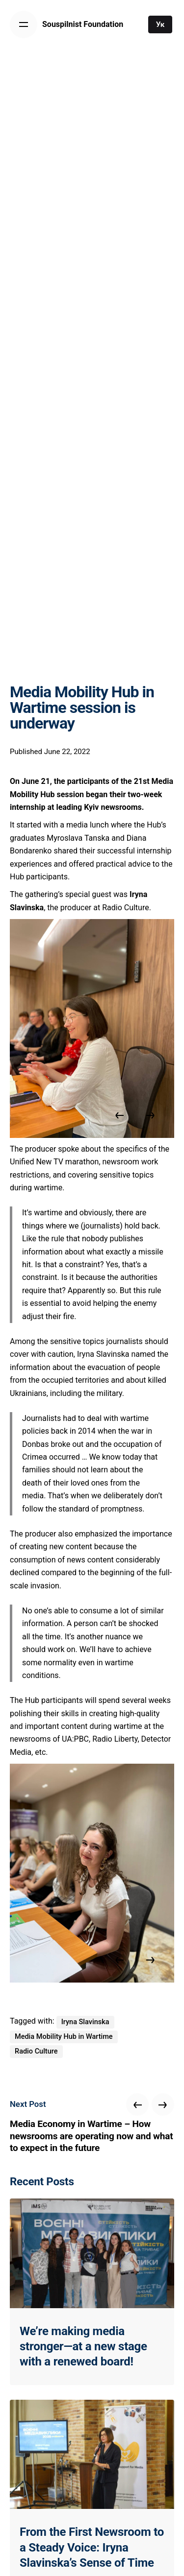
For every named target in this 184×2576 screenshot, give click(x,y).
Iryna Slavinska (85, 2022)
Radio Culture (36, 2051)
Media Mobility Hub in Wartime (64, 2036)
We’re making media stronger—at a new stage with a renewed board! (83, 2346)
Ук (160, 24)
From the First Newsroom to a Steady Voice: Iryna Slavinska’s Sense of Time (92, 2547)
